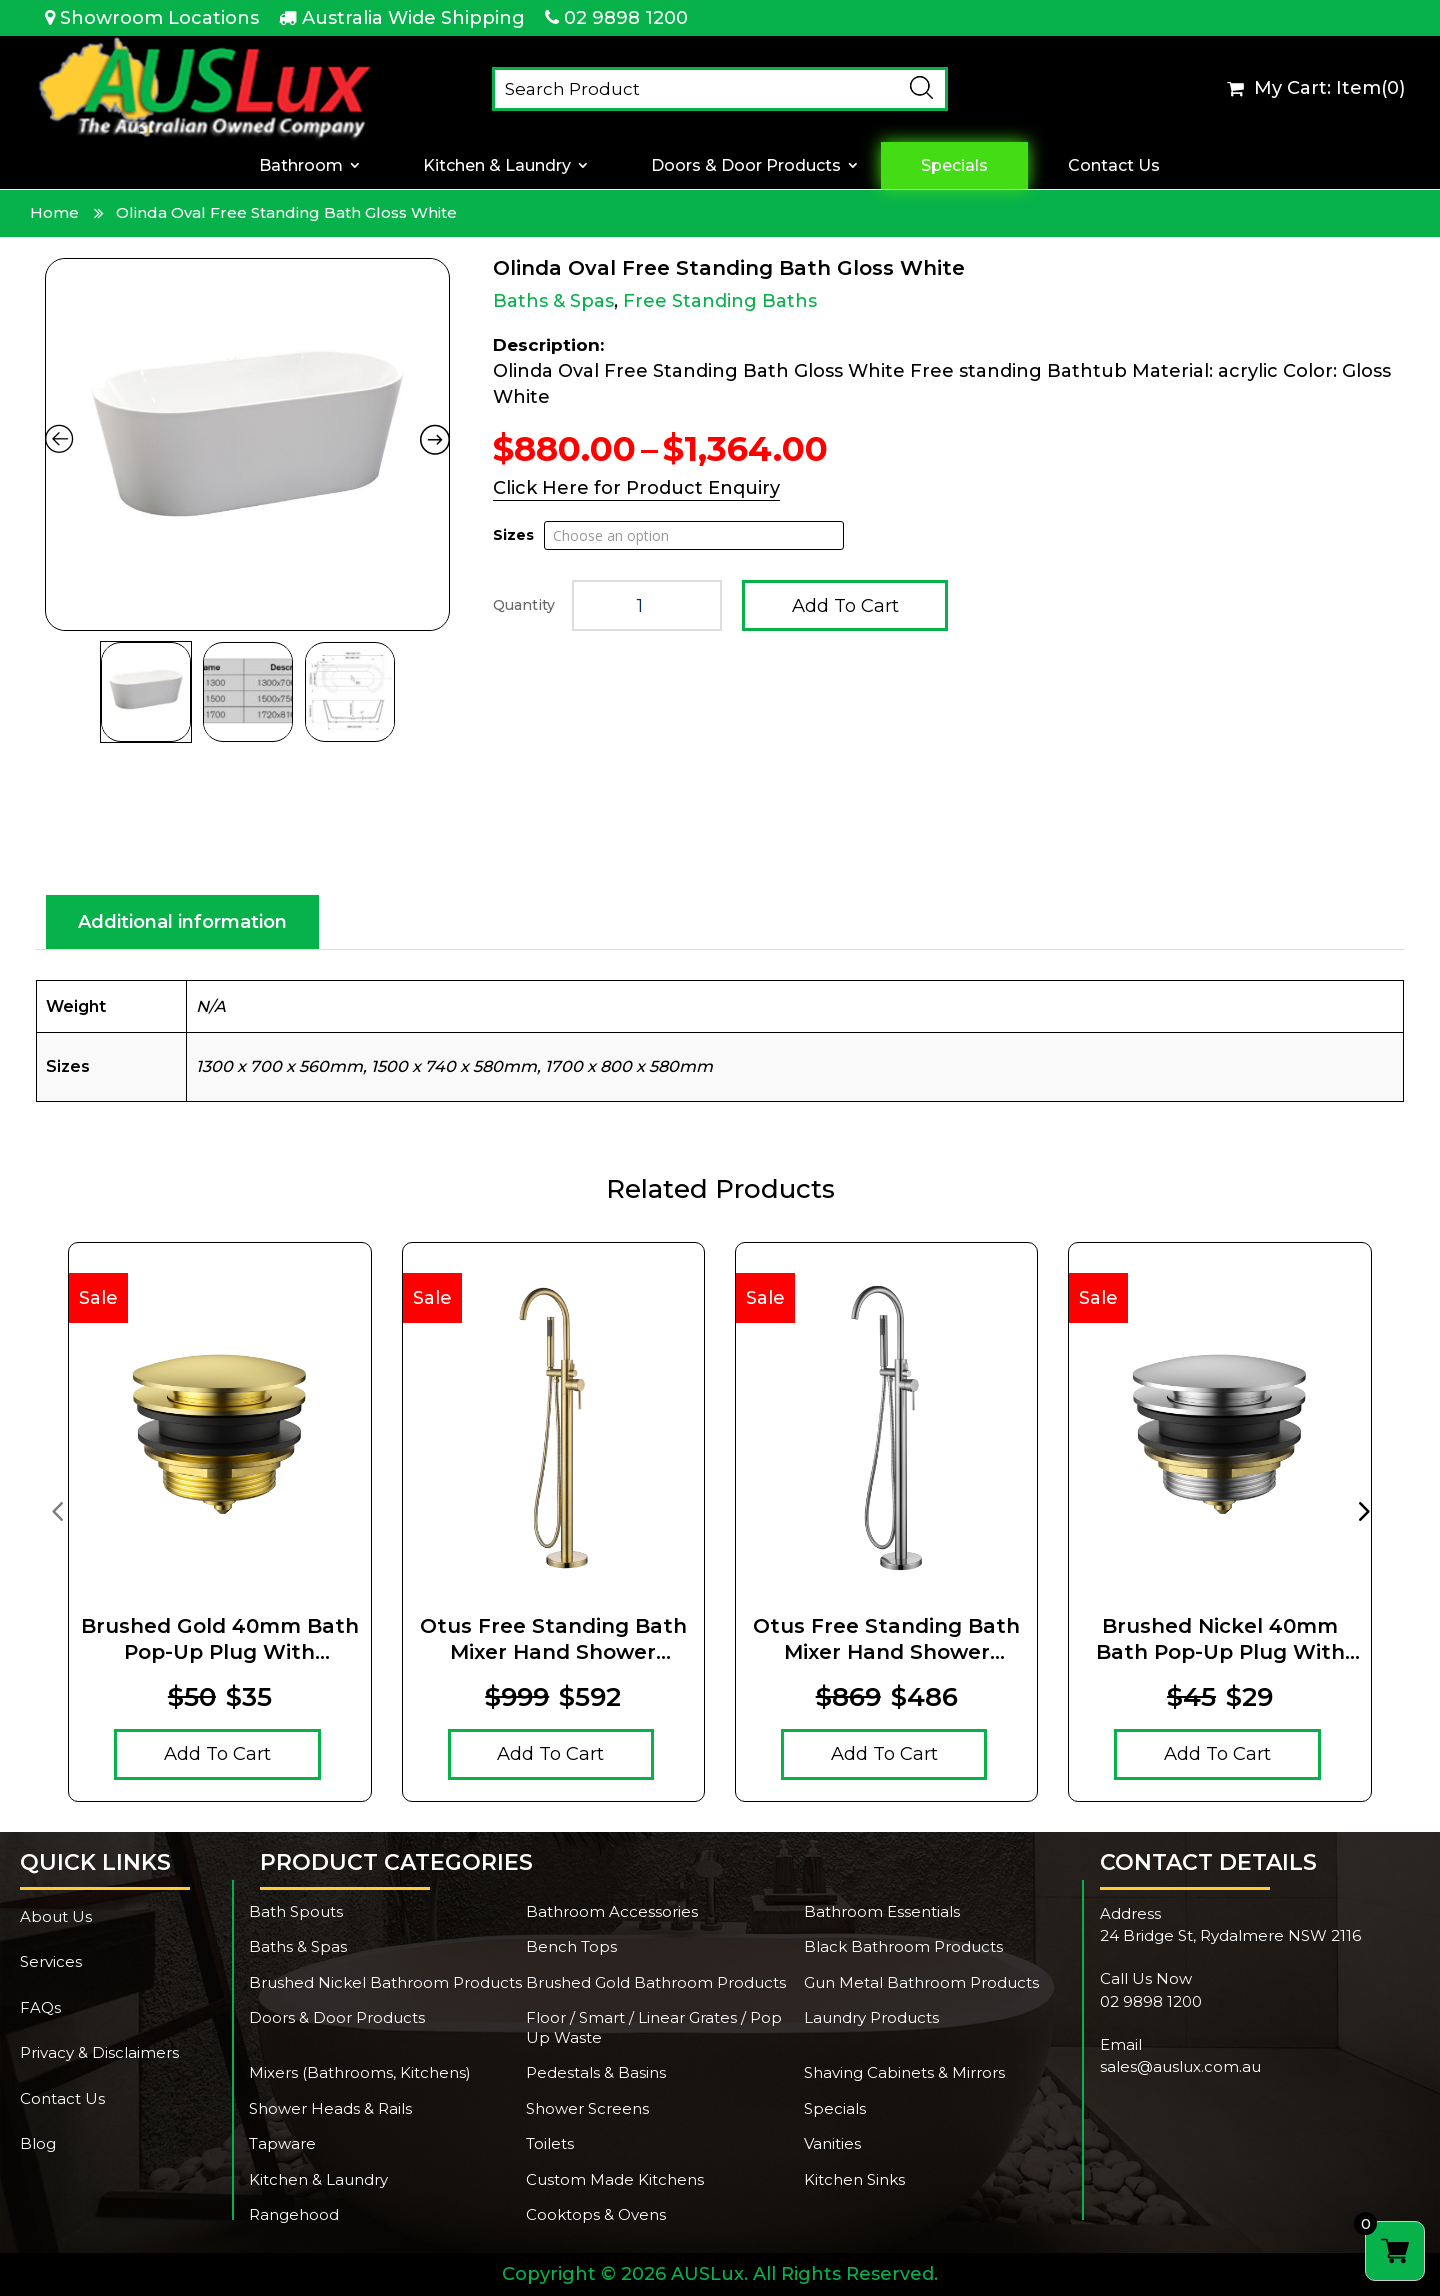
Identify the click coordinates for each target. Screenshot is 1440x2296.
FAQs (40, 2007)
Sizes (513, 535)
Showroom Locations (159, 18)
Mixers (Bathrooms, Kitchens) (360, 2072)
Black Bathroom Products (903, 1946)
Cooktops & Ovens (596, 2214)
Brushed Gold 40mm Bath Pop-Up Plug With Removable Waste (220, 1639)
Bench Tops (571, 1946)
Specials (954, 165)
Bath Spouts (296, 1911)
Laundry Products (871, 2017)
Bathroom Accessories (612, 1911)
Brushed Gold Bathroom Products (656, 1982)
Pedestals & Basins (596, 2072)
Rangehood (294, 2214)
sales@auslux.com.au (1180, 2066)
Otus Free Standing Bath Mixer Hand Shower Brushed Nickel (886, 1639)
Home (54, 212)
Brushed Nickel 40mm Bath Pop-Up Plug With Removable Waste (1220, 1639)
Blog (38, 2143)
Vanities (832, 2143)
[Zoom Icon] (247, 444)
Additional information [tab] (182, 922)
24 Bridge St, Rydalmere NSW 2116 (1230, 1935)
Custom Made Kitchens (615, 2179)
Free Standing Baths (720, 301)
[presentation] (57, 1510)
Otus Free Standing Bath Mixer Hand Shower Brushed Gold (553, 1639)
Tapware (282, 2143)
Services (51, 1961)
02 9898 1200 (626, 18)
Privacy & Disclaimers (99, 2052)
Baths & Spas (553, 301)
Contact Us (1114, 165)
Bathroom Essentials (882, 1911)
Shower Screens (587, 2108)
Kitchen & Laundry (497, 165)
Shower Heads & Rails (330, 2108)
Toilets (550, 2143)
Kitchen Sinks (854, 2179)
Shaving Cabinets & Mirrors (904, 2072)
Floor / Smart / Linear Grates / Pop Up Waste (654, 2027)
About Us (56, 1916)
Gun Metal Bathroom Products (921, 1982)
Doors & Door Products (746, 165)
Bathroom (301, 165)
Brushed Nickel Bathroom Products (385, 1982)
